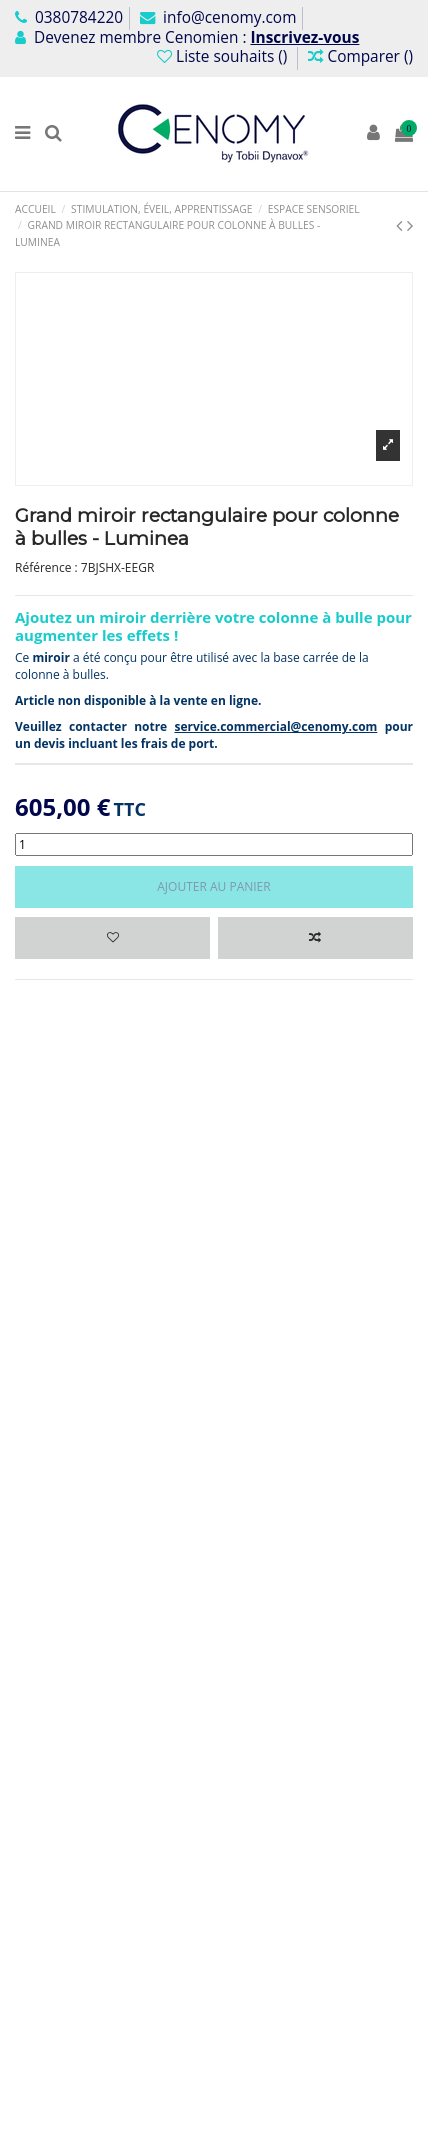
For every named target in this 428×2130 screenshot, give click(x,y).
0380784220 (69, 17)
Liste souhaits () (224, 56)
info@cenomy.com (218, 17)
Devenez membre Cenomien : (187, 37)
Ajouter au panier (213, 886)
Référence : (46, 568)
